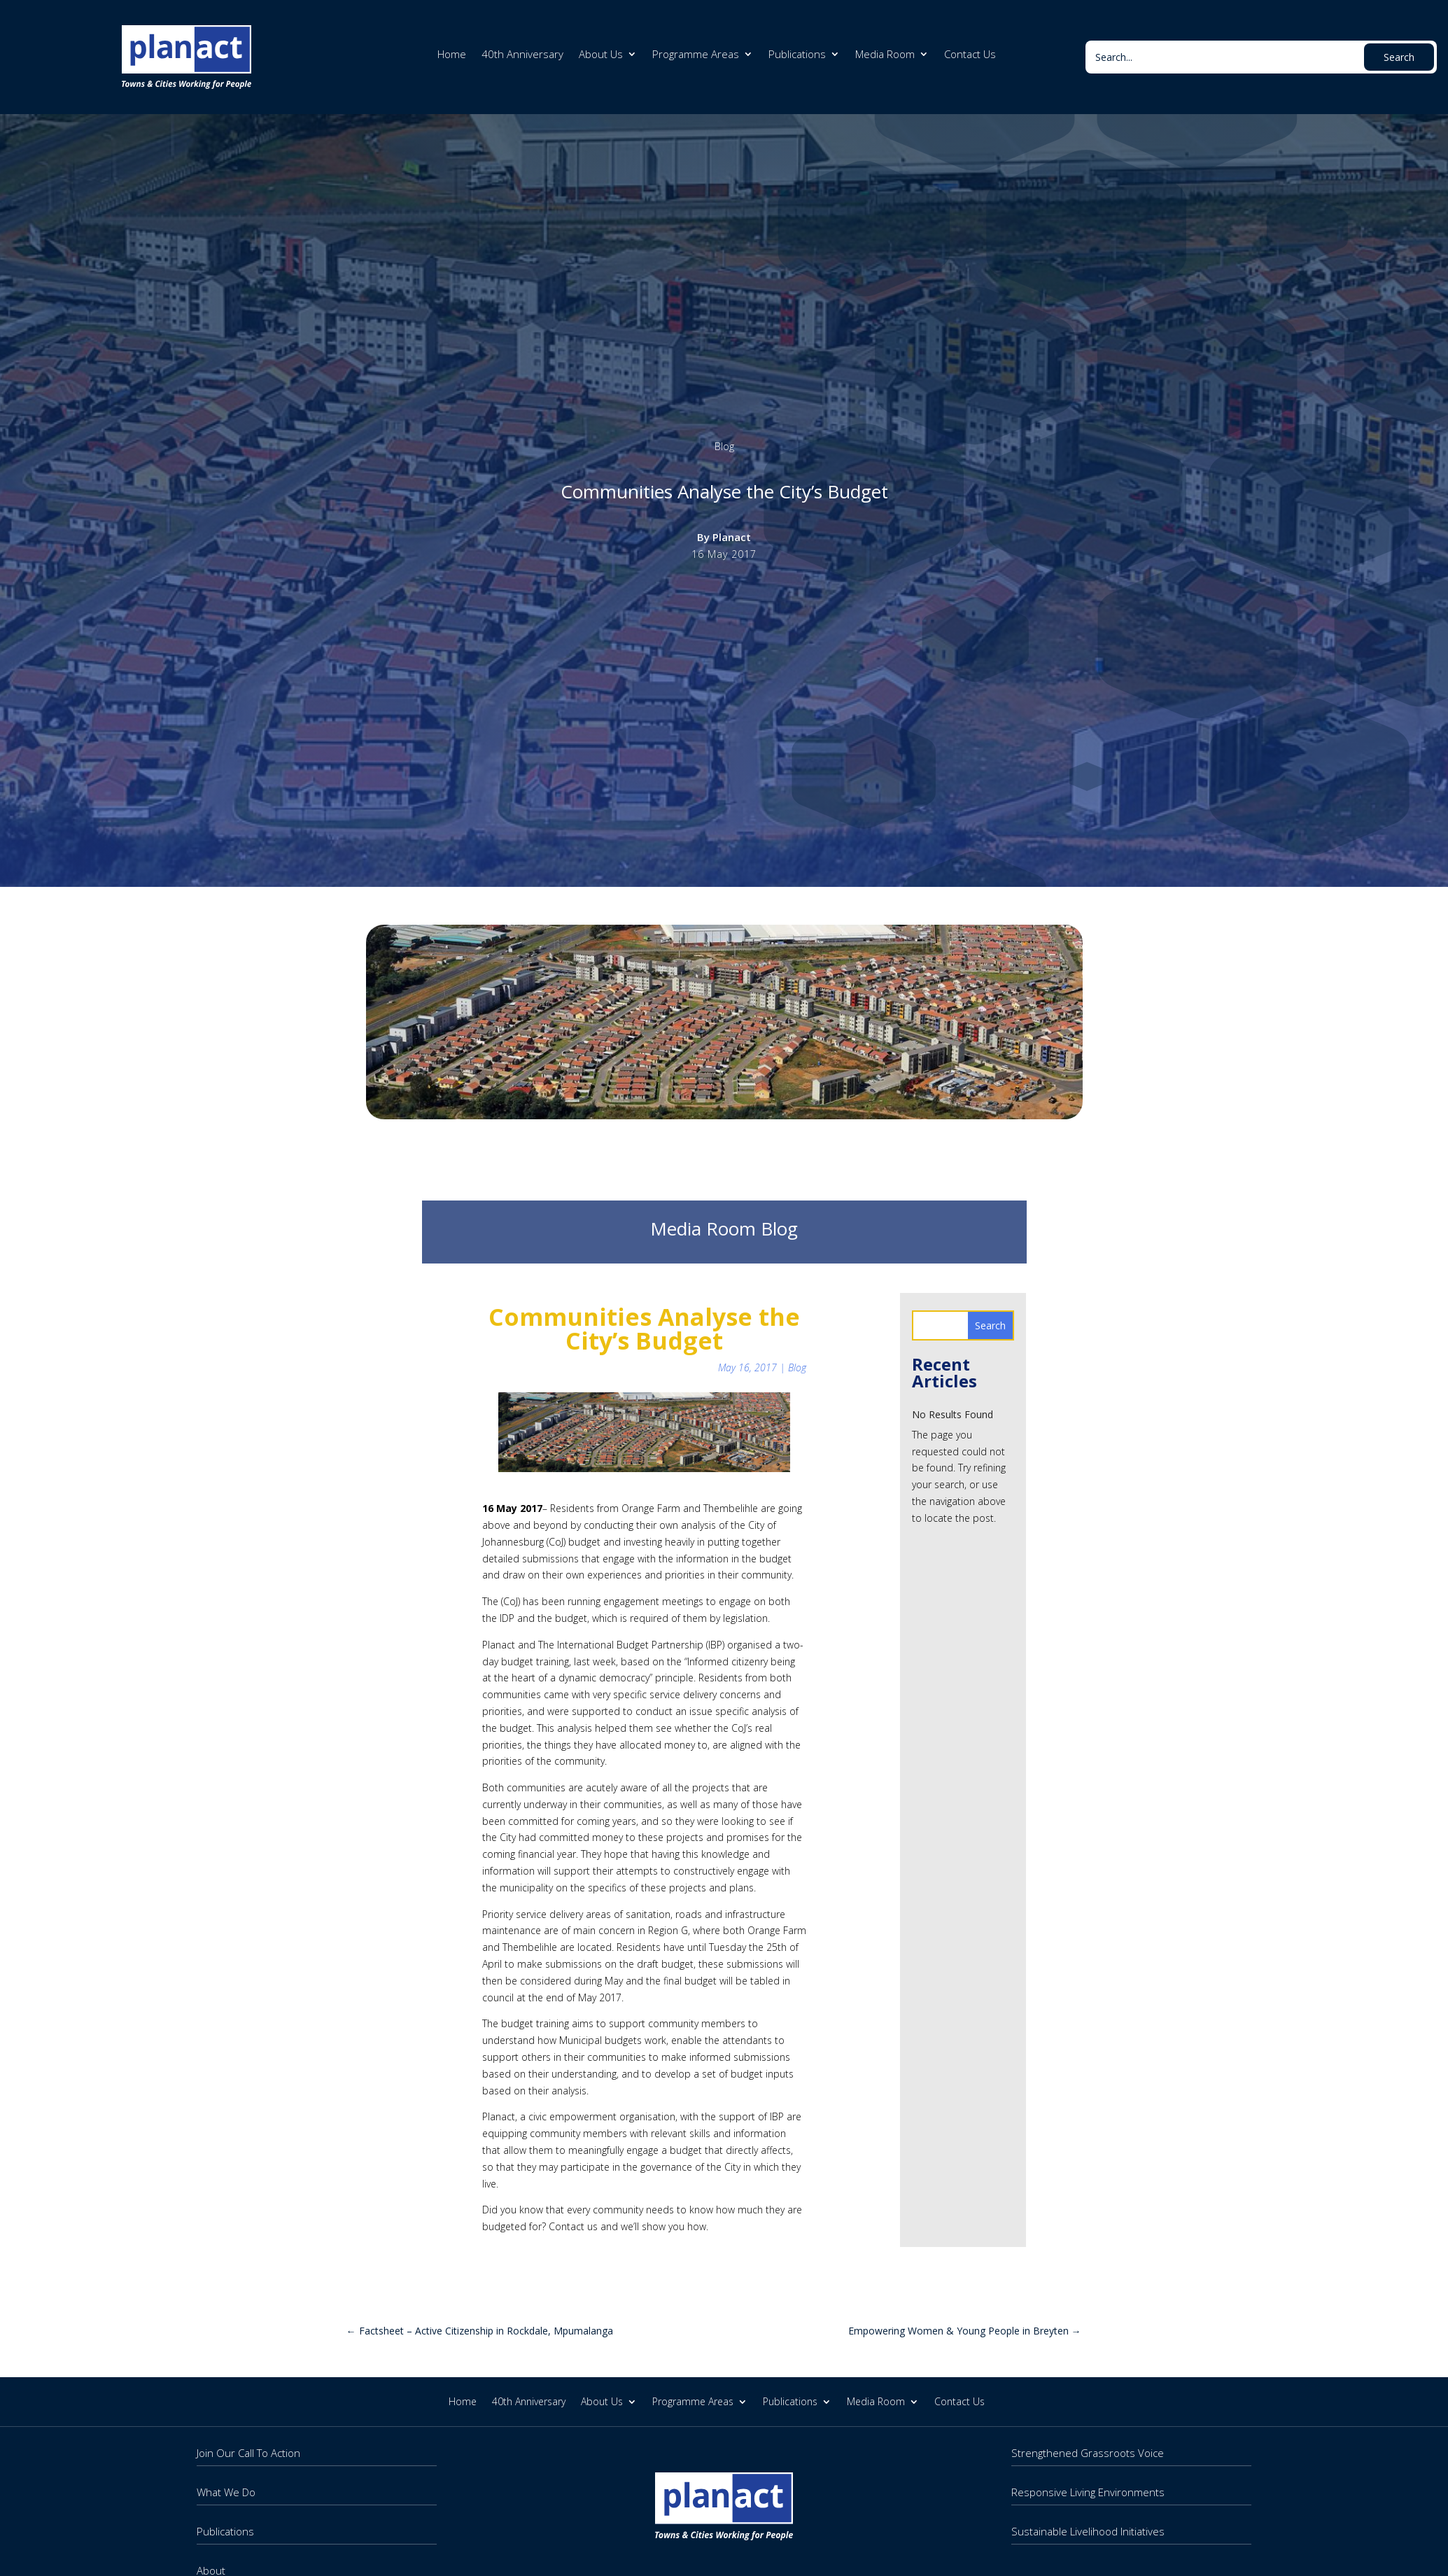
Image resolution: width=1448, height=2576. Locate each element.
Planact (731, 537)
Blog (724, 446)
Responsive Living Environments (1088, 2492)
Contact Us (970, 55)
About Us (601, 55)
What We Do (226, 2492)
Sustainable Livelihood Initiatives (1088, 2531)
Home (451, 55)
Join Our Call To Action (248, 2453)
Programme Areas (695, 55)
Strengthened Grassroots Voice (1087, 2453)
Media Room (885, 55)
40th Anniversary (522, 55)
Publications (797, 55)
